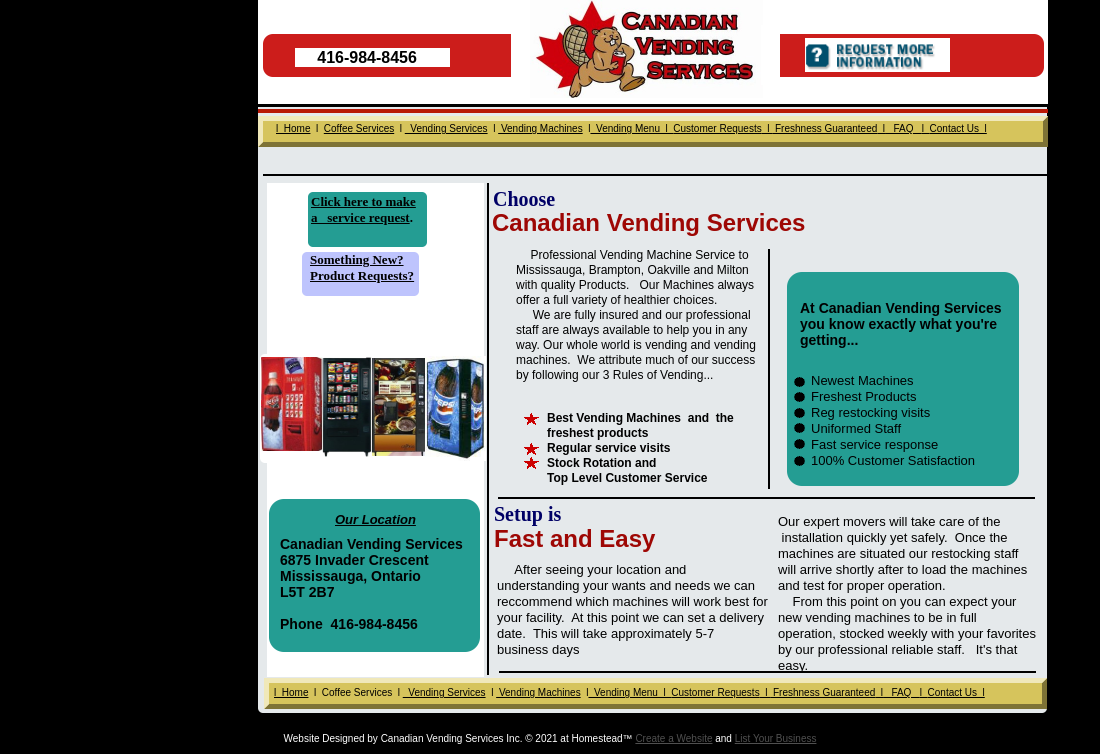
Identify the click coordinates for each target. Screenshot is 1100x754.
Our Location (375, 519)
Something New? (357, 259)
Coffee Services (359, 128)
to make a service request (363, 209)
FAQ (901, 692)
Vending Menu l (629, 692)
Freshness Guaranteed (822, 692)
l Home (291, 692)
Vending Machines (538, 692)
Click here (339, 201)
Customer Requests (715, 692)
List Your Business (776, 738)
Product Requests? (362, 275)
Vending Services (444, 692)
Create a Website (673, 738)
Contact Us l (956, 692)
